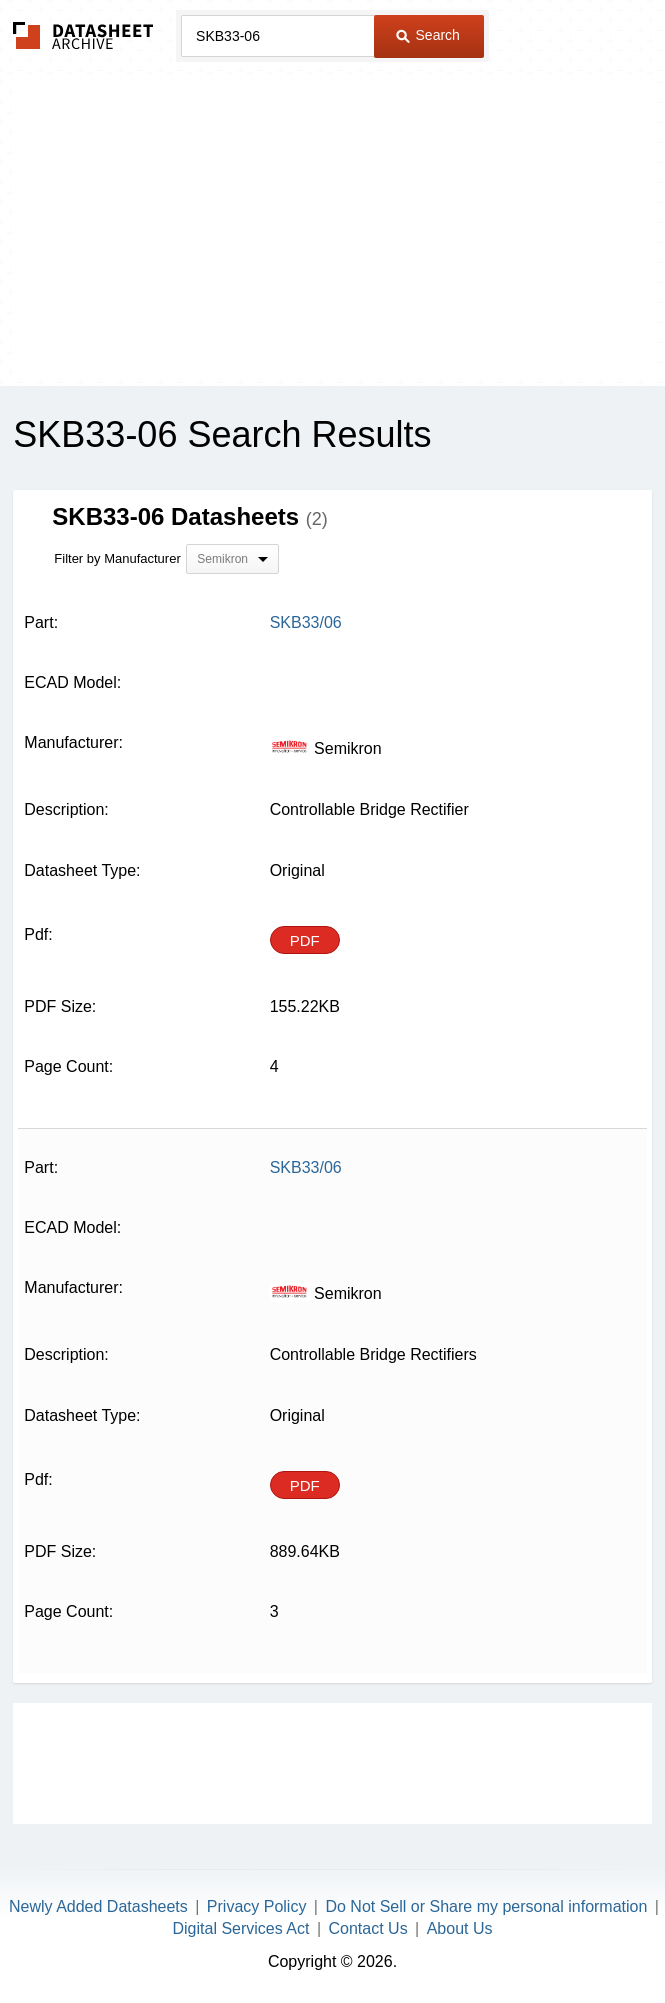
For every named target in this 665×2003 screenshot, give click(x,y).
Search (428, 35)
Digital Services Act (241, 1928)
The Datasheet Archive (83, 35)
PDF (305, 940)
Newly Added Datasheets (98, 1906)
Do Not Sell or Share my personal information (486, 1906)
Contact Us (367, 1928)
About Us (460, 1928)
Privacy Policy (257, 1906)
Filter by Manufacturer (117, 558)
